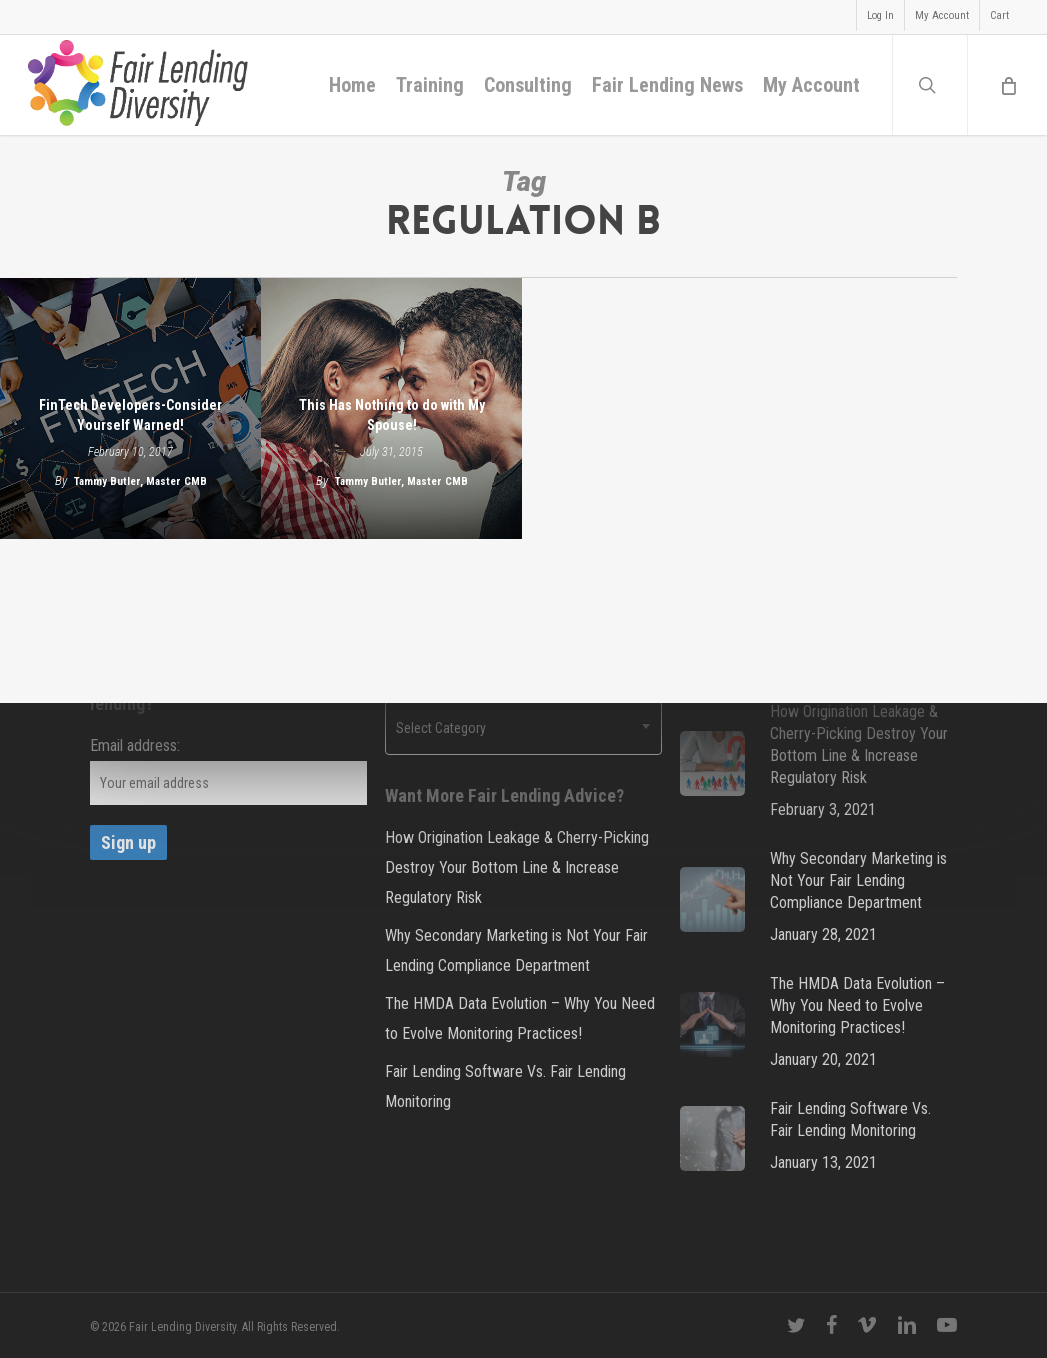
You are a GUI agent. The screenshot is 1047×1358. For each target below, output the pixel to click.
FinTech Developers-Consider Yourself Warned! (130, 415)
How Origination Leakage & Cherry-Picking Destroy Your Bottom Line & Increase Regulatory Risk (517, 867)
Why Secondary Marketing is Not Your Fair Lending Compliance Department (516, 950)
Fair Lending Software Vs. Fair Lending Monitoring (505, 1086)
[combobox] (523, 728)
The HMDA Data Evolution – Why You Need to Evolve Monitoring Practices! (520, 1018)
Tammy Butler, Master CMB (140, 481)
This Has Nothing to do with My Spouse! (392, 415)
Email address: (135, 745)
